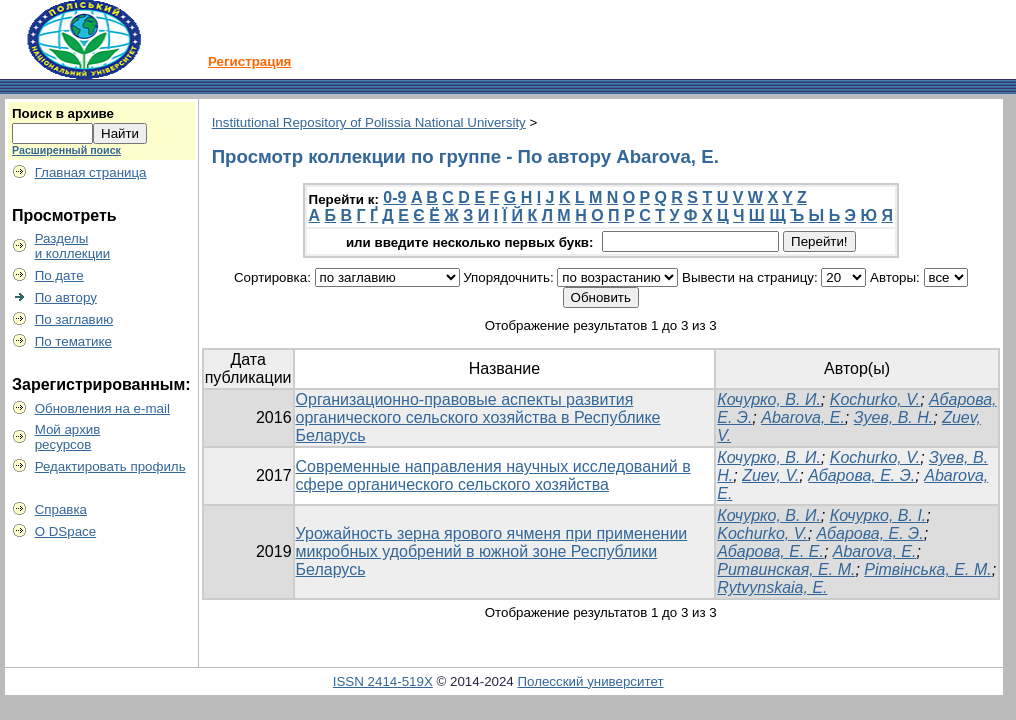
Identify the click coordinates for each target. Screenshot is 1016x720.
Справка (61, 509)
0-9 (394, 197)
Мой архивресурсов (68, 437)
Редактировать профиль (110, 466)
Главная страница (91, 172)
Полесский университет (590, 681)
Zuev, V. (770, 475)
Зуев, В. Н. (894, 417)
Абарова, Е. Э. (861, 475)
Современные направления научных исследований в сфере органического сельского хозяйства (493, 475)
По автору (66, 297)
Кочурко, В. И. (769, 399)
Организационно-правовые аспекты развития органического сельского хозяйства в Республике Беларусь (478, 417)
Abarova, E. (803, 417)
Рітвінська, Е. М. (927, 569)
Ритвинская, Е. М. (786, 569)
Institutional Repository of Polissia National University (369, 122)
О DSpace (66, 531)
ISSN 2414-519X (383, 681)
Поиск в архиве (63, 113)
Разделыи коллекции (73, 246)
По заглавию (74, 319)
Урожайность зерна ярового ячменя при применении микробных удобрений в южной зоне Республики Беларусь (492, 551)
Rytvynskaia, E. (772, 587)
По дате (59, 275)
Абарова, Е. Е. (770, 551)
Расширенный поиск (66, 150)
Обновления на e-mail (102, 408)
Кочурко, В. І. (878, 515)
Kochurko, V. (875, 399)
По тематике (73, 341)
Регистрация (249, 61)
